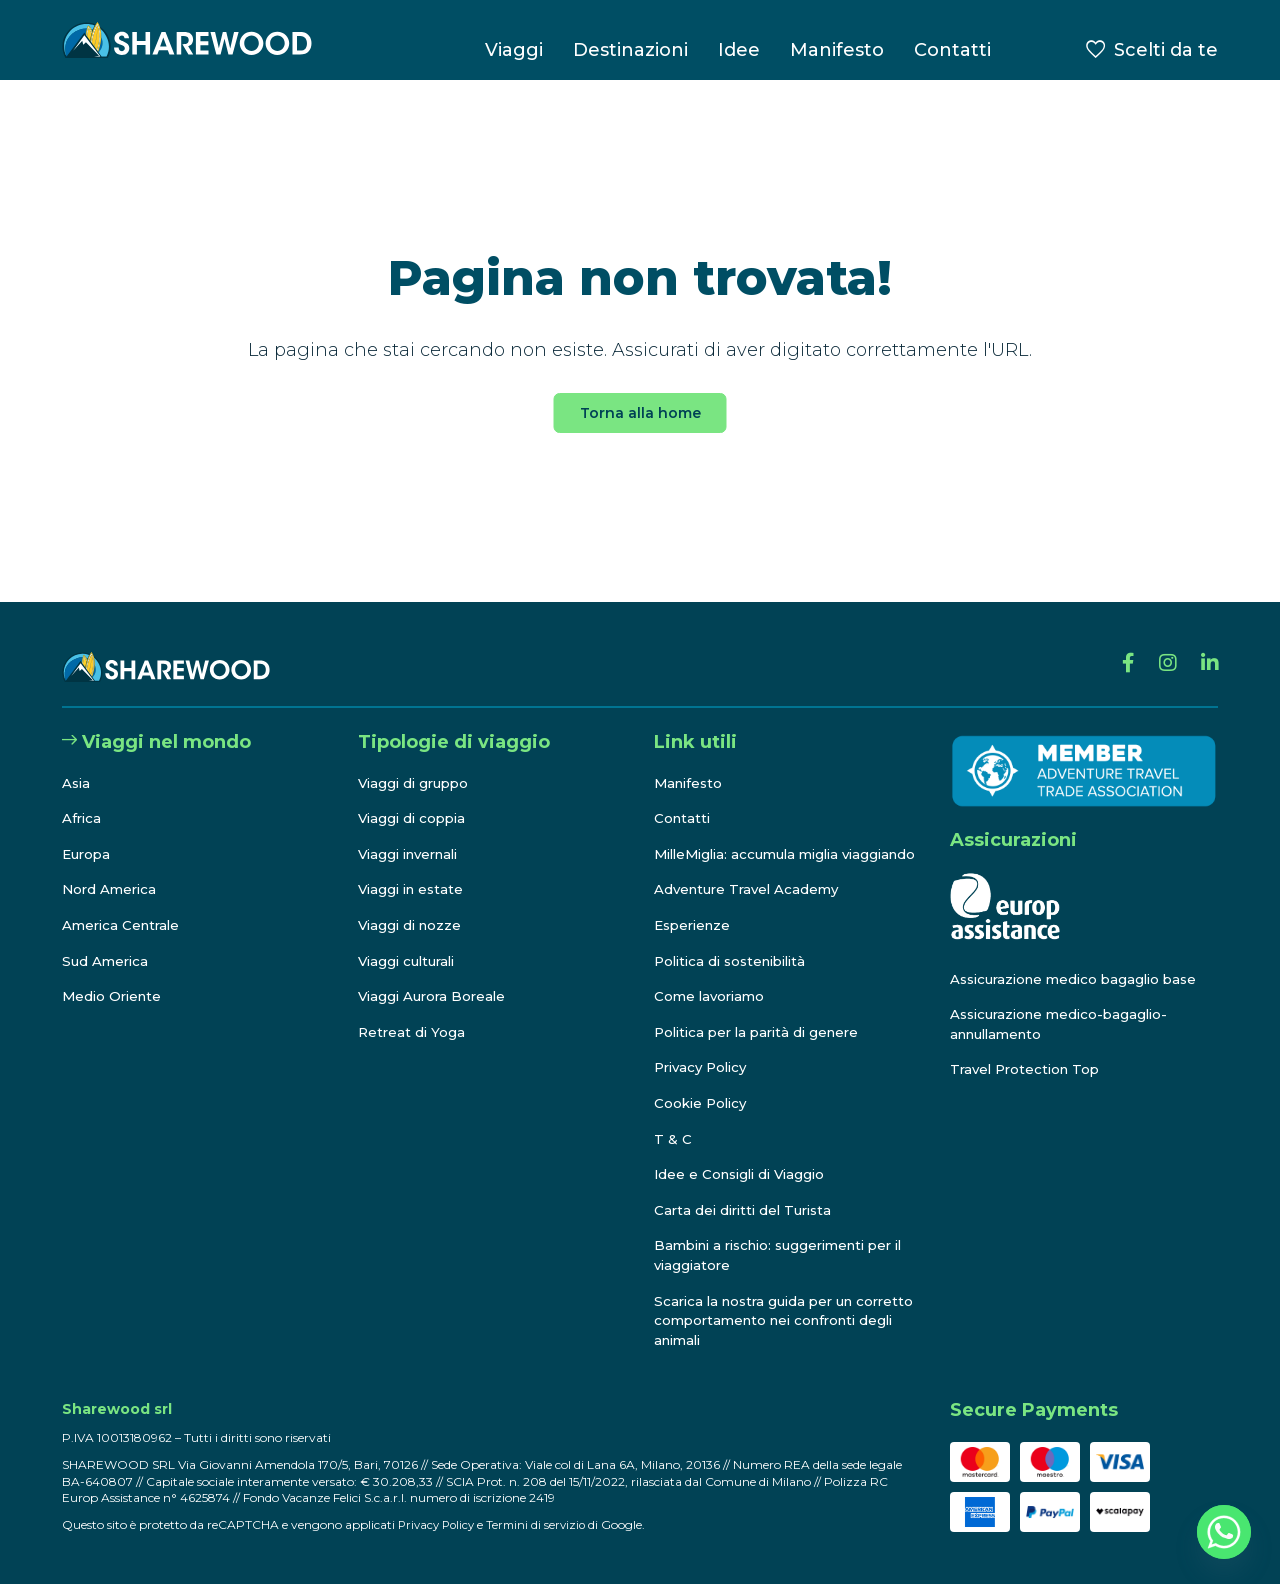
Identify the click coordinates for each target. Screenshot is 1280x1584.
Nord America (111, 870)
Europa (88, 835)
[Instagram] (1161, 648)
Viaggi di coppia (415, 799)
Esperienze (695, 925)
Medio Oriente (114, 977)
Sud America (107, 941)
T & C (673, 1139)
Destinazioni (630, 50)
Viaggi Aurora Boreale (435, 977)
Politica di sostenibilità (736, 961)
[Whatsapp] (1224, 1532)
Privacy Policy (704, 1068)
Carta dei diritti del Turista (748, 1210)
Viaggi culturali (410, 941)
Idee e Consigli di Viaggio (744, 1175)
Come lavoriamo (712, 997)
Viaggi (514, 50)
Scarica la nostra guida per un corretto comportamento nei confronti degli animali (760, 1320)
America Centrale (124, 906)
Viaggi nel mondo (156, 723)
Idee (739, 50)
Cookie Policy (703, 1103)
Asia (77, 763)
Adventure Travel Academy (751, 890)
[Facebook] (1118, 648)
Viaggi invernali (413, 835)
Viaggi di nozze (412, 906)
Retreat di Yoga (413, 1013)
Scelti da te (1166, 50)
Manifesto (837, 50)
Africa (82, 799)
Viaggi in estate (414, 870)
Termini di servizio (543, 1524)
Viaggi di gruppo (417, 763)
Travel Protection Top (1029, 1050)
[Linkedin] (1207, 648)
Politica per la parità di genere (763, 1032)
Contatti (952, 50)
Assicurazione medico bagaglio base (1080, 959)
